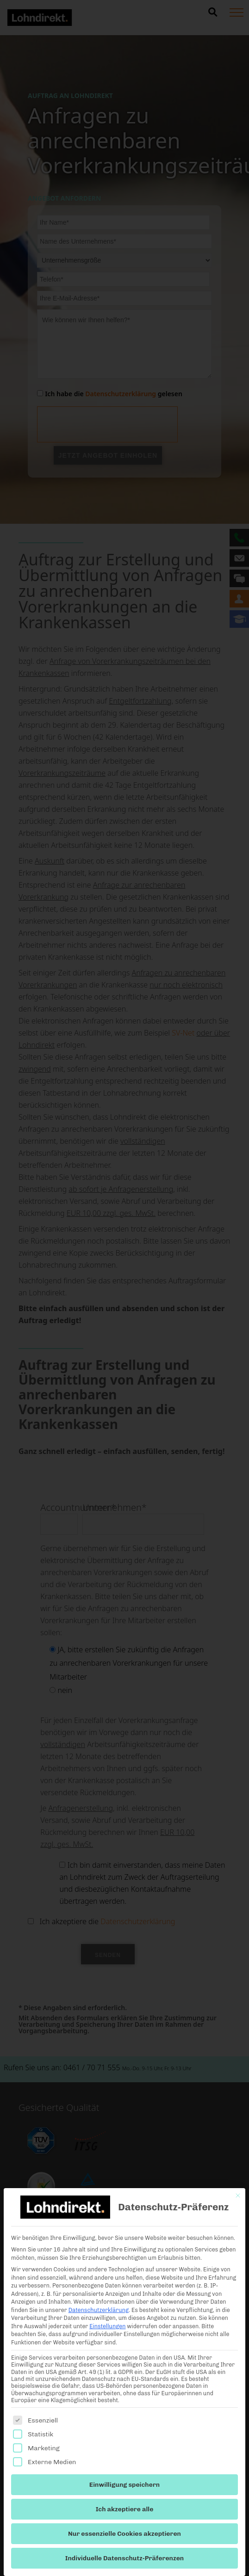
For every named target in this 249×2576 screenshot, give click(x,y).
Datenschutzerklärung (98, 2309)
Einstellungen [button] (107, 2326)
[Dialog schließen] (237, 2195)
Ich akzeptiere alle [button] (125, 2509)
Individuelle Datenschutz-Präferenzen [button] (124, 2558)
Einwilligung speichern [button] (124, 2485)
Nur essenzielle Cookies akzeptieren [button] (124, 2534)
